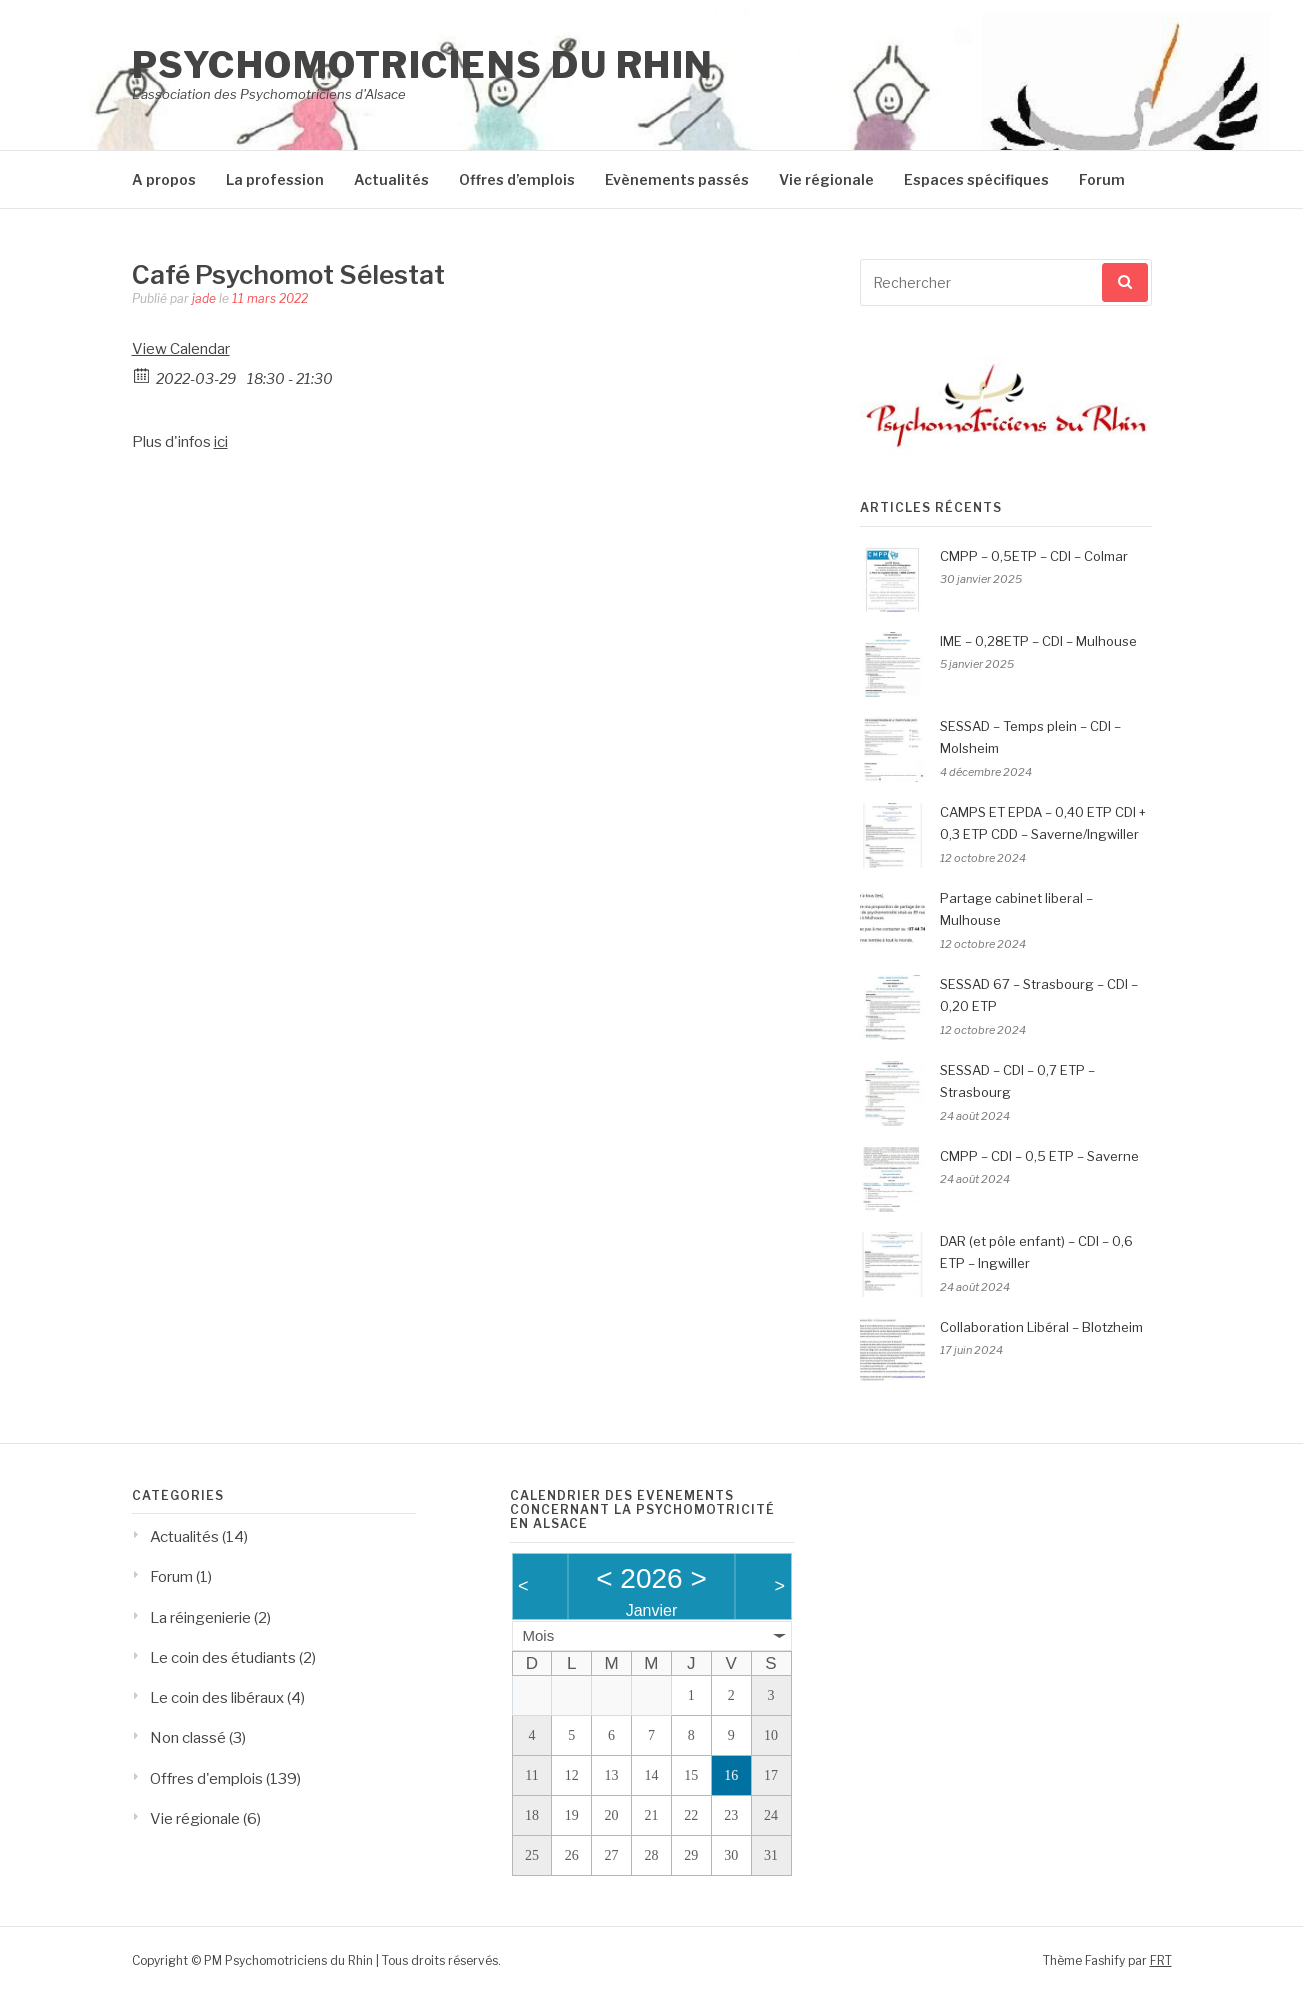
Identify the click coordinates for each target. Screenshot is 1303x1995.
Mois (539, 1635)
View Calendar (181, 349)
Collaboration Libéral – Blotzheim (1041, 1327)
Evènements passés (677, 179)
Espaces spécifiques (976, 179)
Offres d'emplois (206, 1779)
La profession (275, 179)
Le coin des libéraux (217, 1698)
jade (204, 298)
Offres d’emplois (517, 179)
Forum (1102, 179)
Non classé (188, 1738)
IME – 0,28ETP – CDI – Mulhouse (1038, 641)
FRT (1161, 1960)
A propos (164, 179)
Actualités (391, 179)
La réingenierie (200, 1618)
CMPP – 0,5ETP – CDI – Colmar (1034, 556)
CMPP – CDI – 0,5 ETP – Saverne (1039, 1156)
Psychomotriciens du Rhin (423, 65)
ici (221, 442)
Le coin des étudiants (223, 1658)
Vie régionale (826, 179)
